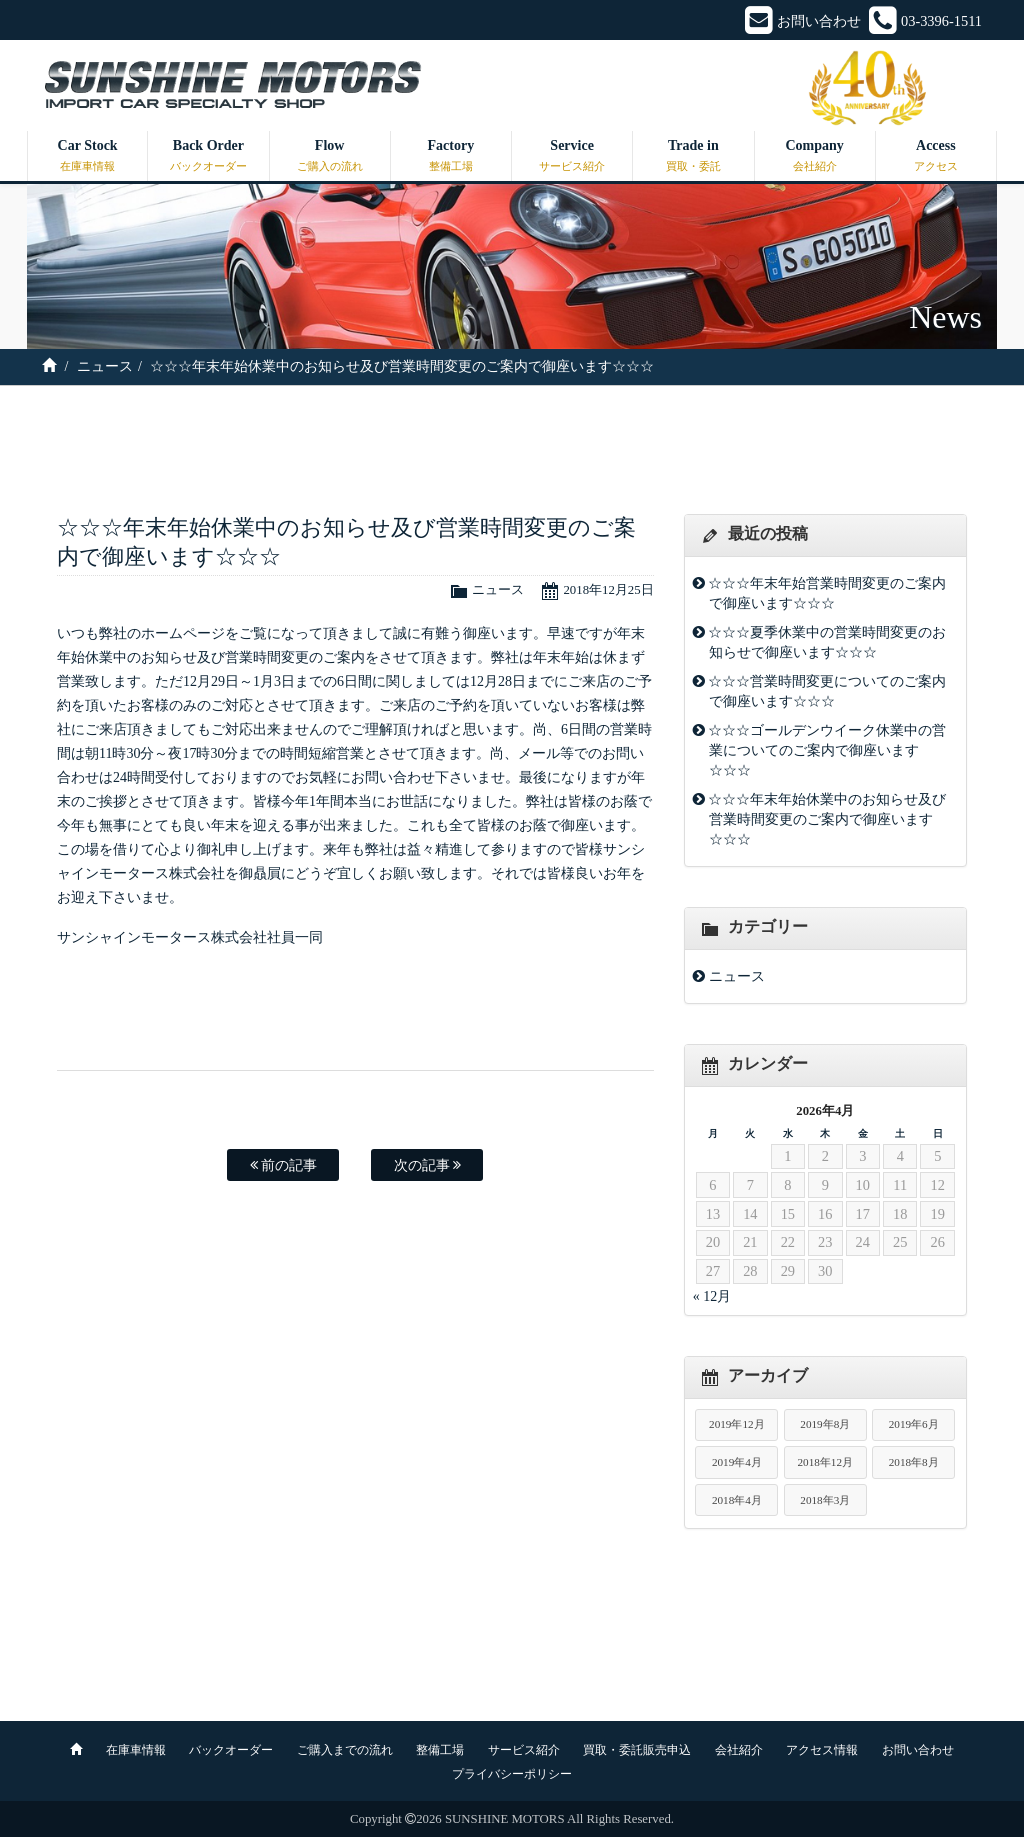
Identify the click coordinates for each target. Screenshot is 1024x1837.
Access (936, 157)
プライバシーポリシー (512, 1774)
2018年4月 (737, 1500)
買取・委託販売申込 (637, 1750)
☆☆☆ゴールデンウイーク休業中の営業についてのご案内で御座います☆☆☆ (827, 750)
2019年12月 (737, 1424)
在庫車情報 (136, 1750)
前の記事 (284, 1165)
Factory (451, 157)
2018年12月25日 (608, 590)
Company (815, 157)
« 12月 (712, 1296)
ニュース (105, 366)
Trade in (693, 157)
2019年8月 (825, 1424)
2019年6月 (914, 1424)
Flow (330, 157)
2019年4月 (737, 1462)
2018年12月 (825, 1462)
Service (572, 157)
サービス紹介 (524, 1750)
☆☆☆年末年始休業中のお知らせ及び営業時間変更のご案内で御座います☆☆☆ (827, 819)
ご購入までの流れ (345, 1750)
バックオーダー (231, 1750)
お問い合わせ (918, 1750)
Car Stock (87, 157)
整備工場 (440, 1750)
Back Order (208, 157)
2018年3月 (825, 1500)
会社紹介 (739, 1750)
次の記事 (428, 1165)
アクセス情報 (822, 1750)
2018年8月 (914, 1462)
